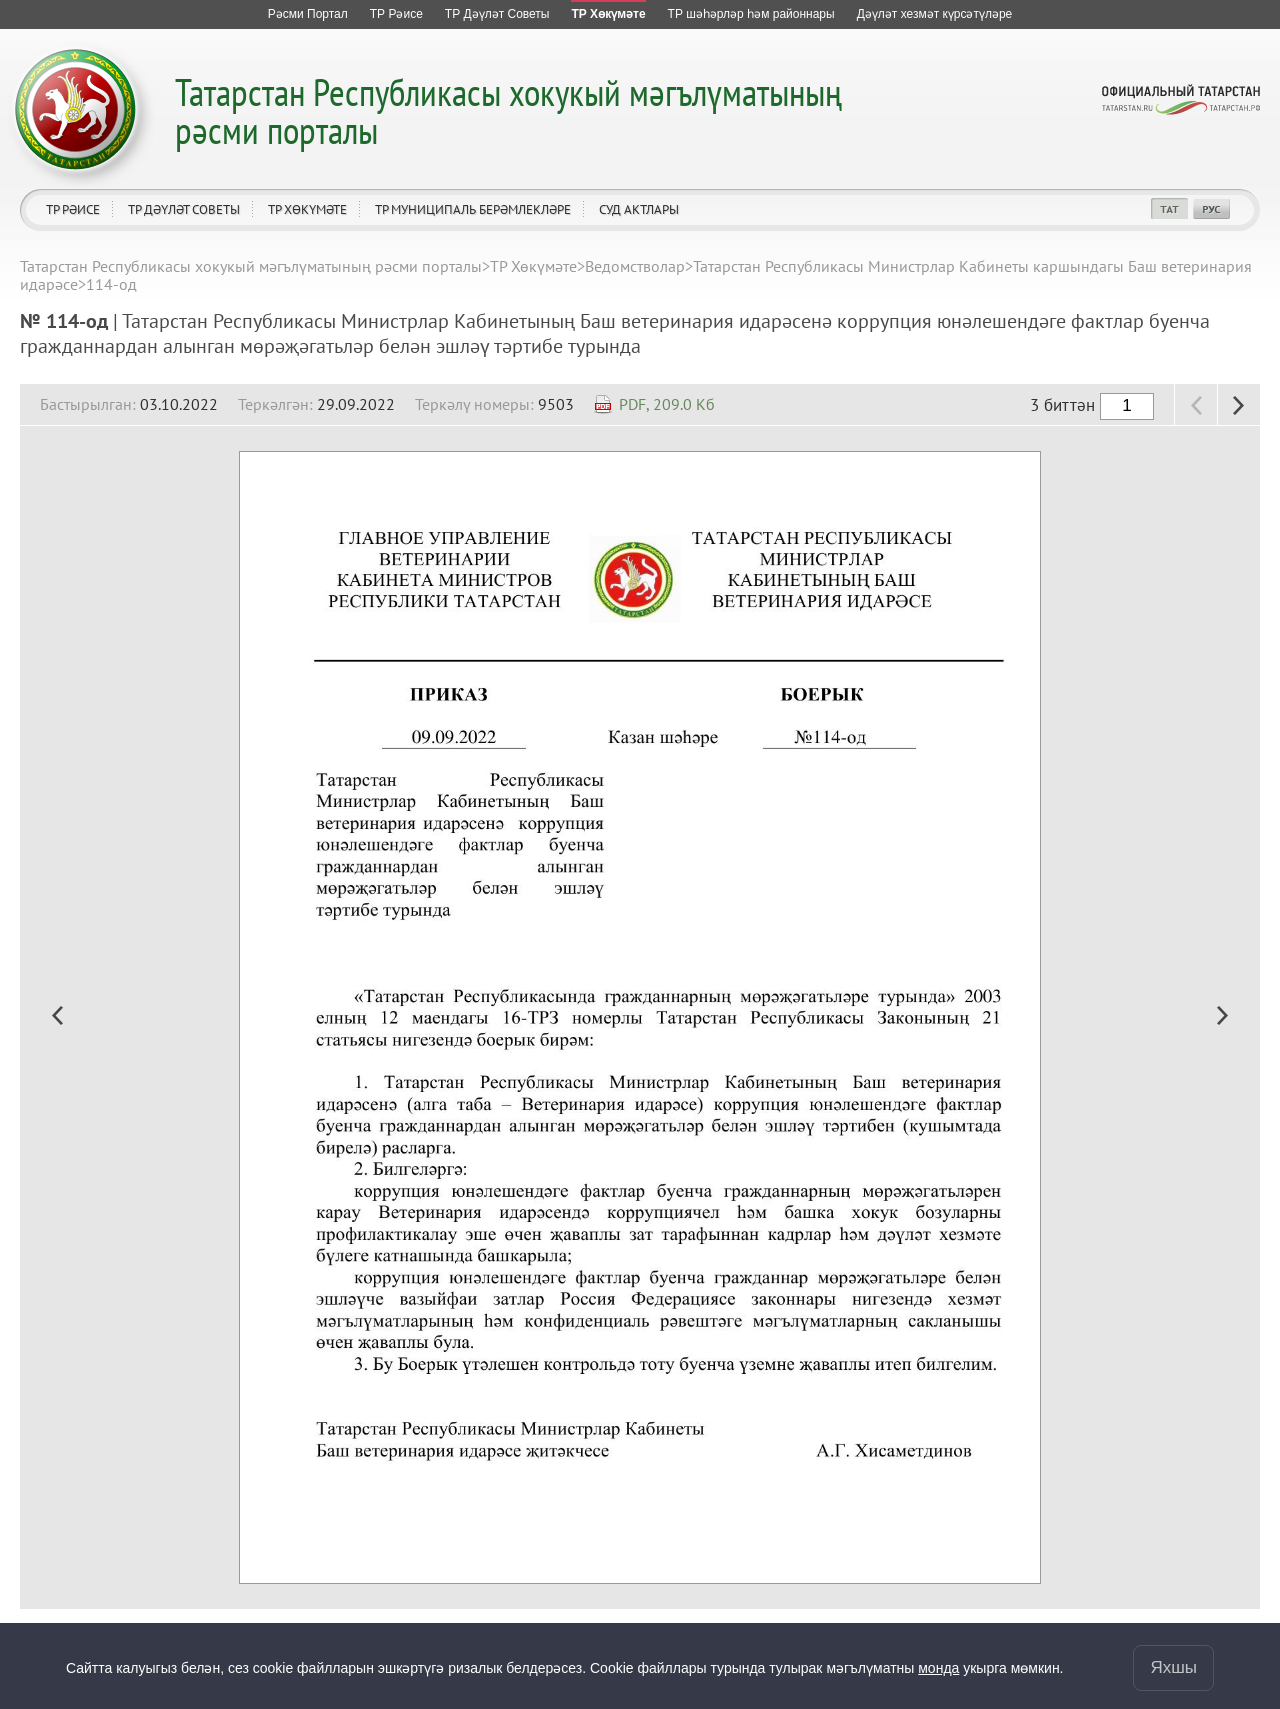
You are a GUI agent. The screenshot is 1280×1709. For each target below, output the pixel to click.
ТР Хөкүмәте (307, 209)
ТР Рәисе (73, 209)
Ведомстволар (635, 266)
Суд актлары (639, 209)
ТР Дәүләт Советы (184, 209)
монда (938, 1668)
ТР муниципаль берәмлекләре (473, 209)
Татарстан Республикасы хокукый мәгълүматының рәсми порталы (508, 110)
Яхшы (1173, 1667)
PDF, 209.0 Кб (667, 404)
